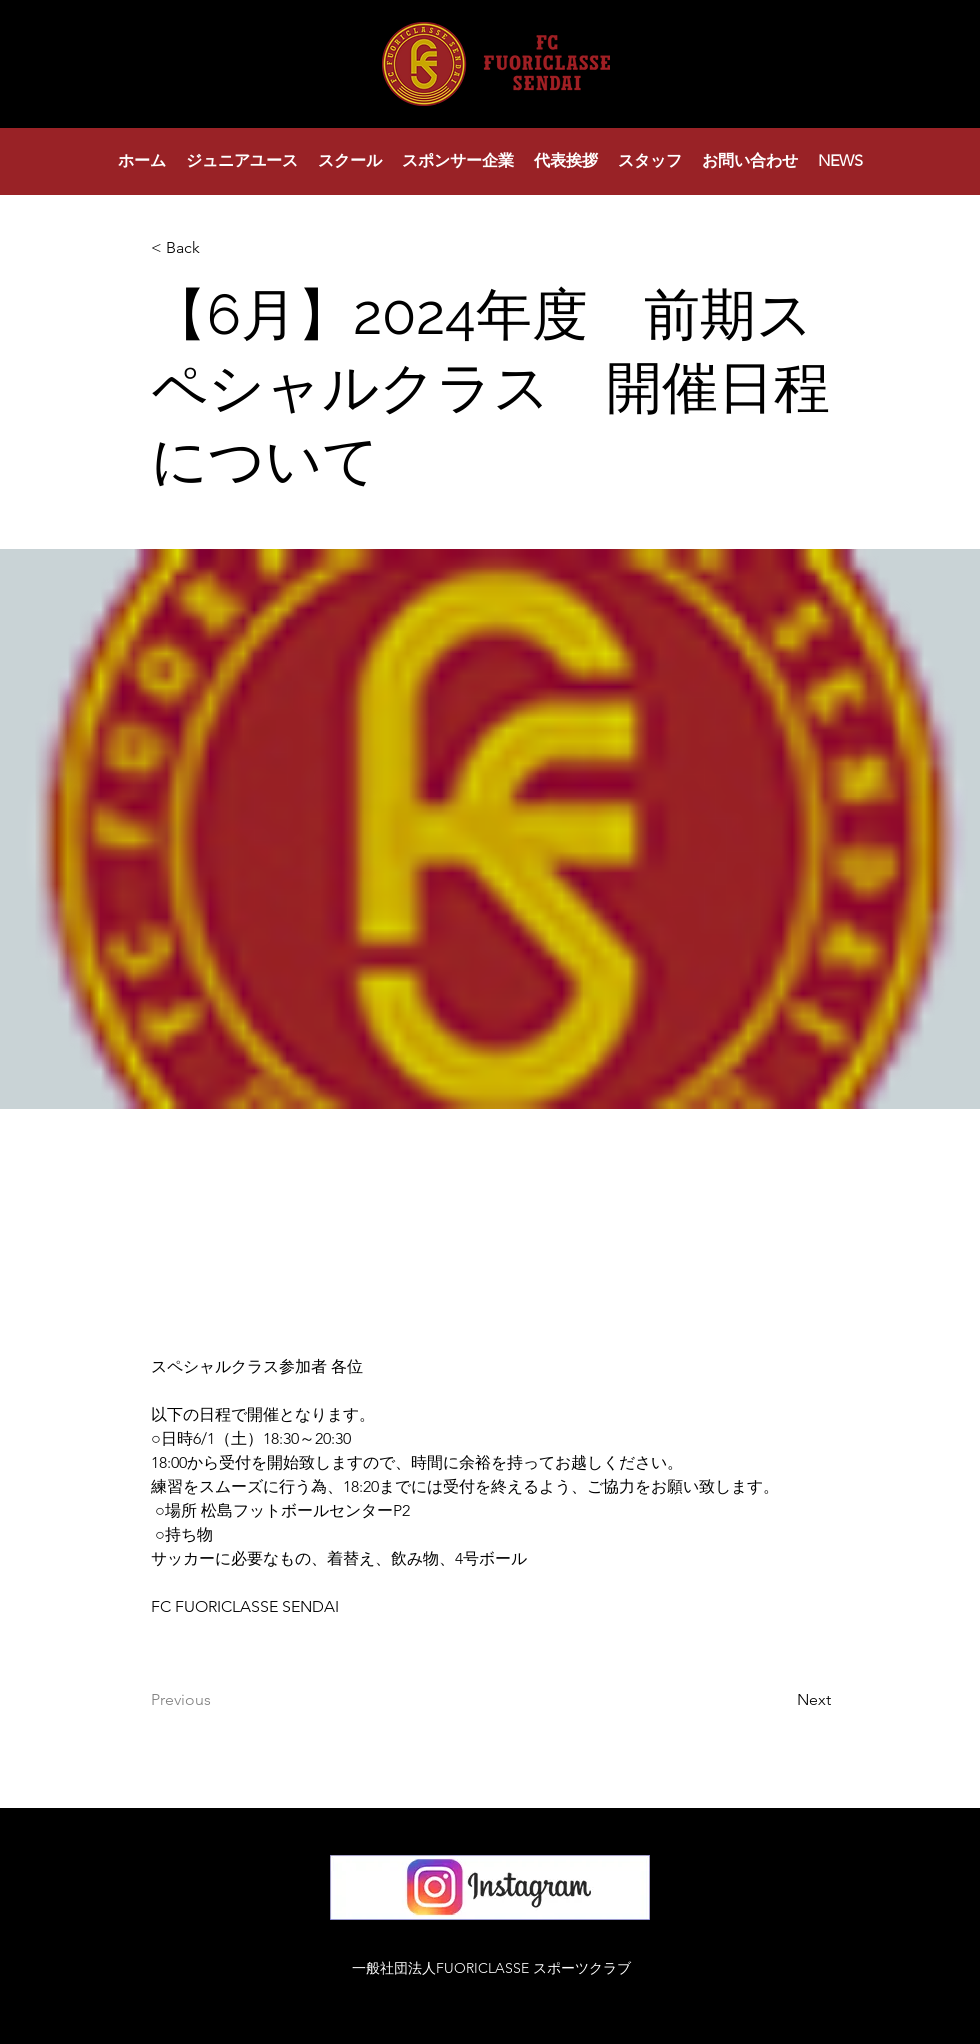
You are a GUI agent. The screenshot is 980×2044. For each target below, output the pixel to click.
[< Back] (217, 248)
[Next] (781, 1700)
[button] (242, 161)
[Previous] (217, 1700)
